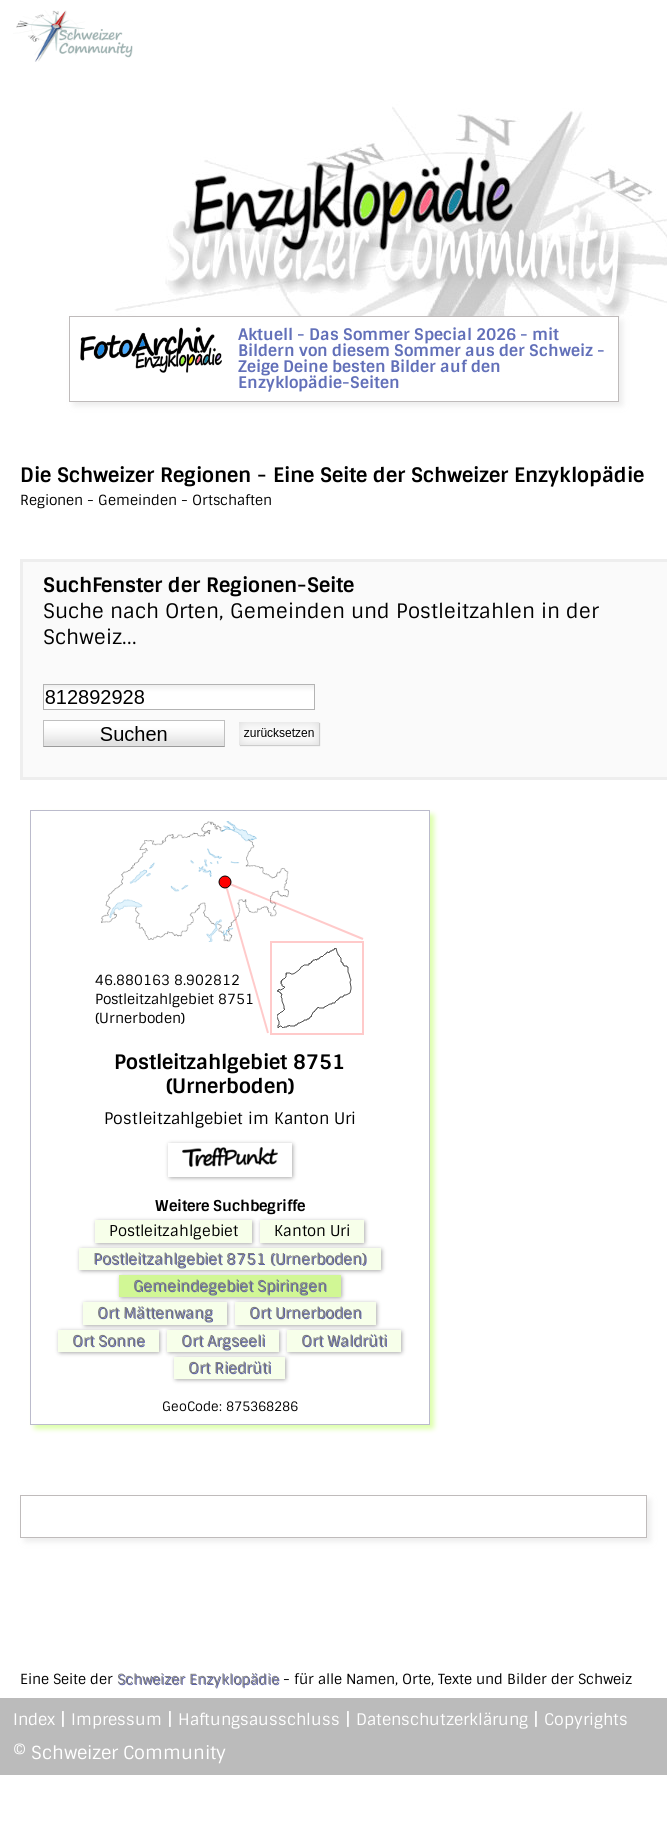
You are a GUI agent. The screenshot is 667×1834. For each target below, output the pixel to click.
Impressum (116, 1719)
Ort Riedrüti (229, 1368)
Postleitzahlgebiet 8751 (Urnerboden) (230, 1259)
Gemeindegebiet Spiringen (230, 1286)
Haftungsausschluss (259, 1719)
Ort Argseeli (223, 1341)
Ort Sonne (108, 1341)
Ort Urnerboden (305, 1313)
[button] (134, 734)
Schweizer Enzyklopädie (198, 1679)
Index (34, 1719)
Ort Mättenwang (155, 1313)
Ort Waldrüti (344, 1341)
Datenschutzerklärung (442, 1719)
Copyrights (586, 1719)
